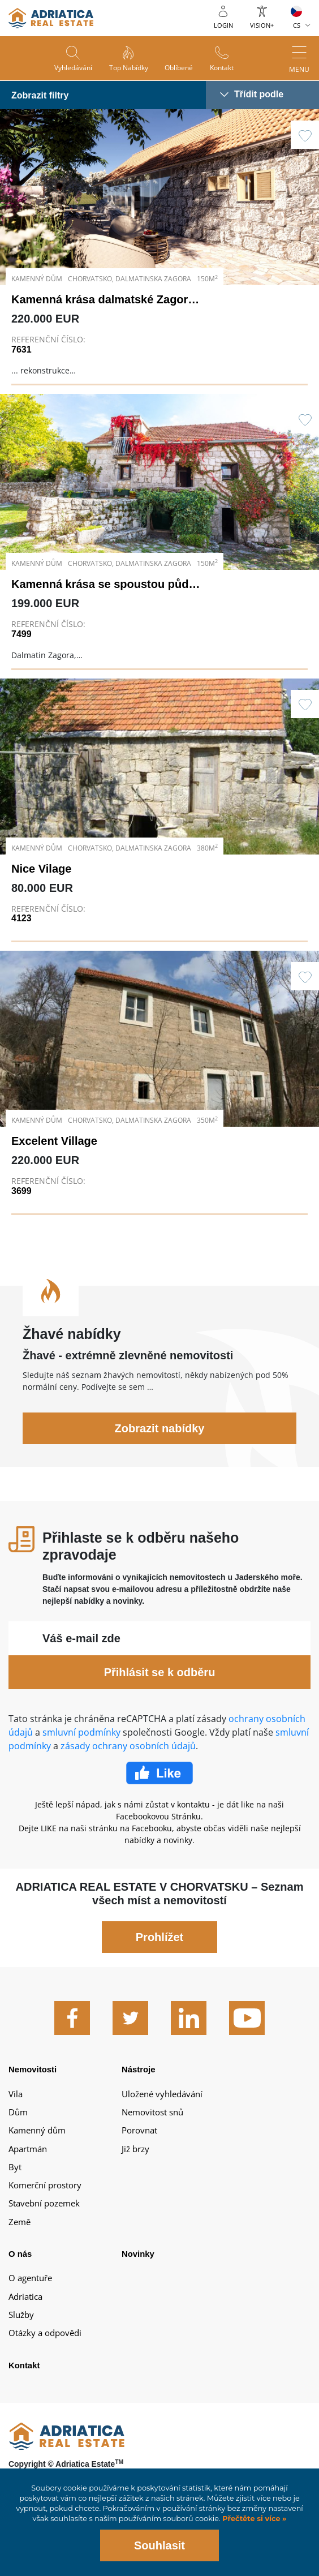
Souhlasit (159, 2545)
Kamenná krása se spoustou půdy (103, 584)
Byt (14, 2178)
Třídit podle (258, 94)
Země (19, 2233)
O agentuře (30, 2289)
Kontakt (222, 68)
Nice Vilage (41, 880)
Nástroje (139, 2081)
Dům (18, 2124)
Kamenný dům (37, 2142)
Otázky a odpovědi (44, 2344)
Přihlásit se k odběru (159, 1684)
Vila (15, 2105)
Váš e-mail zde (81, 1650)
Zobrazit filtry (39, 95)
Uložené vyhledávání (162, 2105)
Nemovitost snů (152, 2124)
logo (50, 18)
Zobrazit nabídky (160, 1440)
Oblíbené (179, 68)
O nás (20, 2265)
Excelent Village (54, 1153)
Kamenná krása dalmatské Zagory (103, 299)
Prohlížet (159, 1949)
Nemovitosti (32, 2081)
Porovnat (139, 2142)
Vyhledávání (73, 68)
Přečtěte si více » (254, 2518)
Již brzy (135, 2160)
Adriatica (25, 2308)
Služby (21, 2326)
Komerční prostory (44, 2197)
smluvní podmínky (81, 1744)
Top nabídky (128, 68)
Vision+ (262, 25)
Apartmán (27, 2160)
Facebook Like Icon (159, 1785)
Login (223, 25)
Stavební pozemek (44, 2215)
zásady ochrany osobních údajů (128, 1757)
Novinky (138, 2265)
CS (296, 25)
